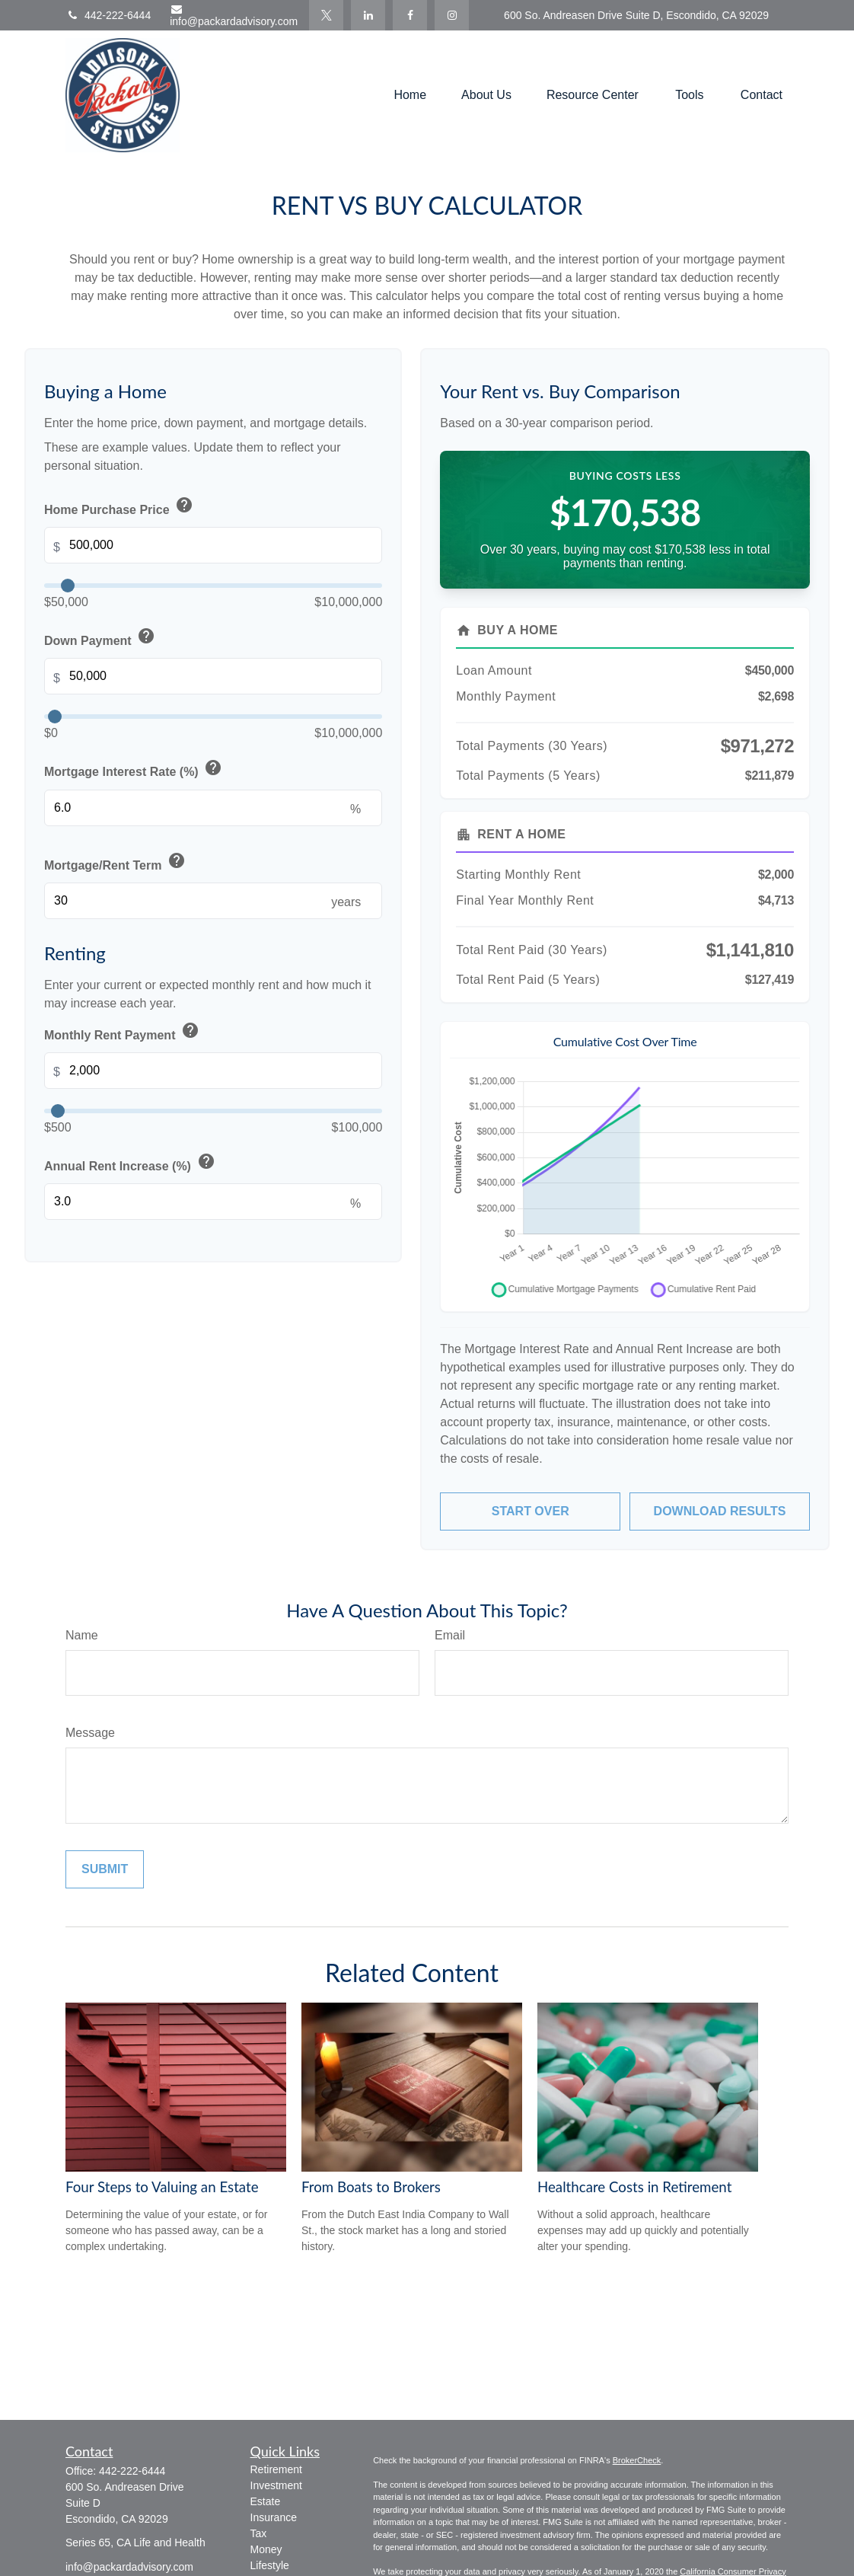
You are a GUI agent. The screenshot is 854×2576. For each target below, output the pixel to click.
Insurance (273, 2517)
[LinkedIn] (368, 15)
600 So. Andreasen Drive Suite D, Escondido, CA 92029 (636, 15)
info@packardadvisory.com (234, 15)
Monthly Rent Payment (123, 1031)
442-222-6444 (108, 15)
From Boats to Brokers (371, 2187)
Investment (276, 2485)
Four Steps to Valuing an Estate (162, 2187)
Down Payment (101, 637)
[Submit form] (104, 1869)
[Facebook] (410, 15)
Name (81, 1635)
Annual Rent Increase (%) (131, 1162)
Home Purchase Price (120, 506)
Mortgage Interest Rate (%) (134, 769)
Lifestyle (269, 2565)
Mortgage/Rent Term (116, 862)
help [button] (184, 505)
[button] (409, 95)
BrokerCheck (637, 2460)
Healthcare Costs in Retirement (634, 2187)
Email (450, 1635)
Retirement (276, 2469)
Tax (258, 2533)
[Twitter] (326, 15)
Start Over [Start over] (530, 1511)
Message (90, 1732)
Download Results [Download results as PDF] (720, 1511)
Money (266, 2549)
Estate (265, 2501)
